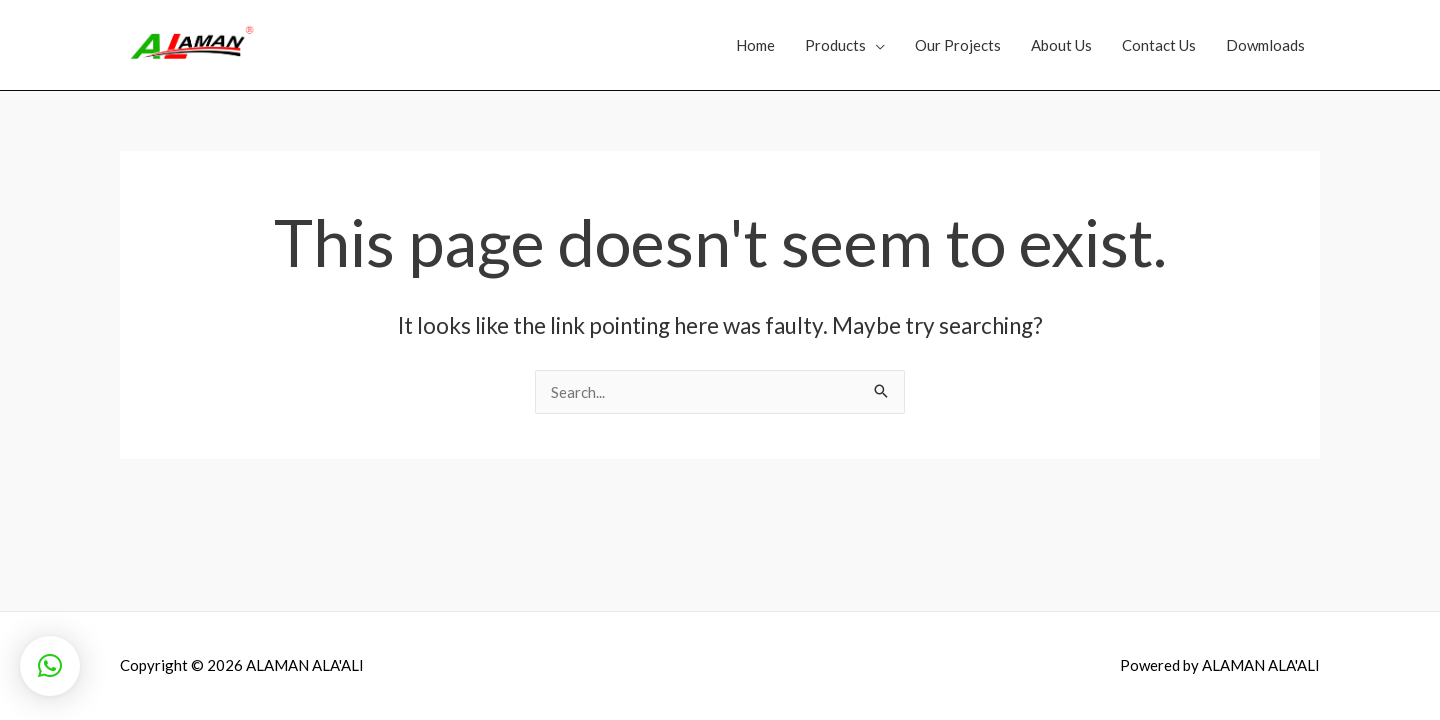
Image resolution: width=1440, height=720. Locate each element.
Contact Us (1159, 45)
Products (835, 45)
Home (755, 45)
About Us (1061, 45)
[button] (50, 666)
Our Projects (958, 45)
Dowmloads (1265, 45)
